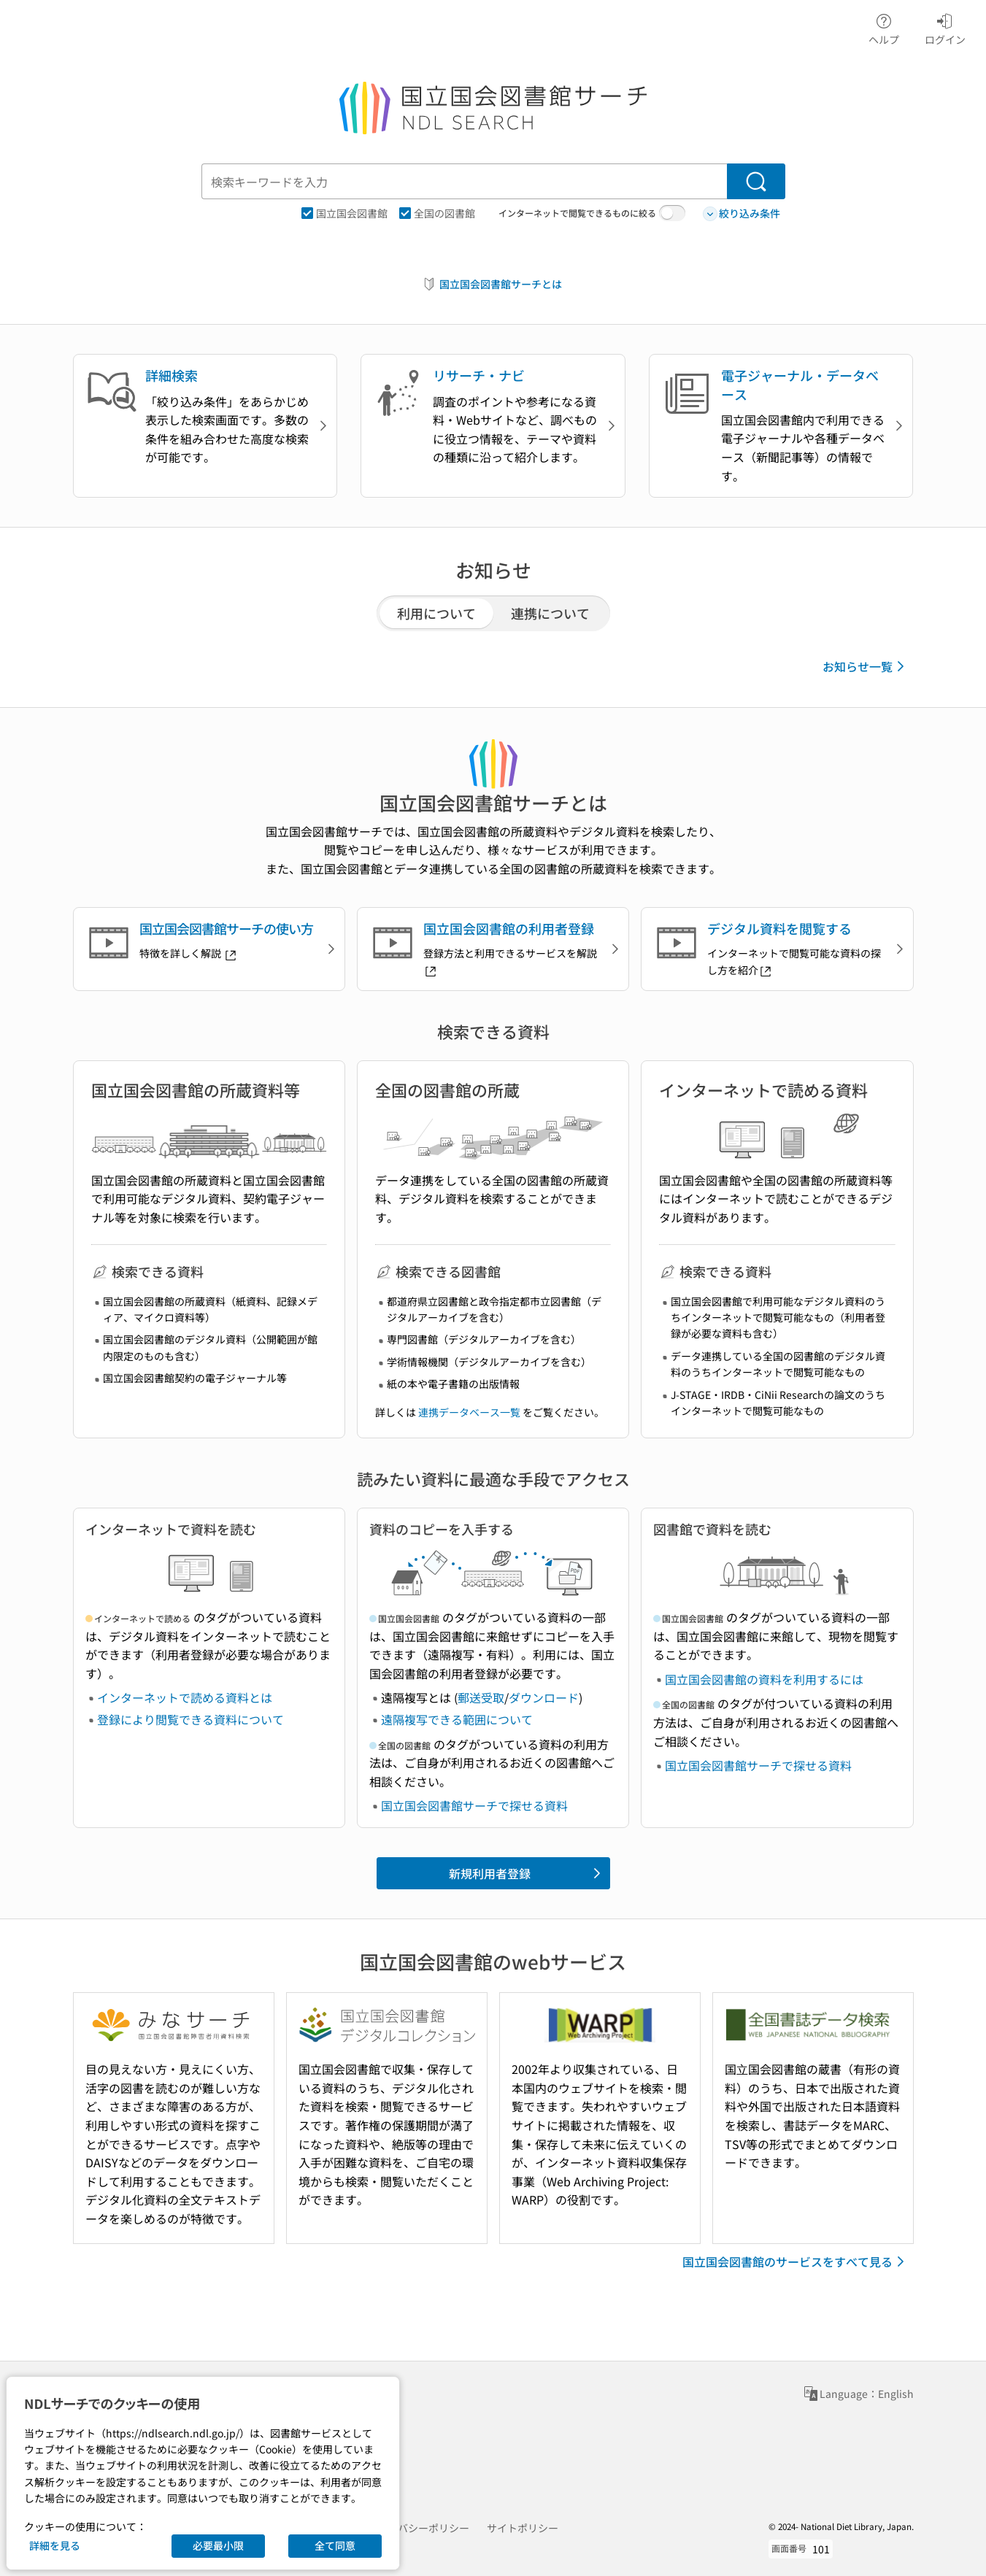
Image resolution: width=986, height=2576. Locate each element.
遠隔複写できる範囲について (457, 1719)
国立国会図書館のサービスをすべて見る (795, 2261)
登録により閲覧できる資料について (190, 1719)
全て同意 (335, 2545)
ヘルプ (883, 27)
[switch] (672, 213)
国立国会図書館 (344, 213)
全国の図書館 (437, 213)
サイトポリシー (522, 2528)
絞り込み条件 (741, 213)
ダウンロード (544, 1697)
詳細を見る (54, 2545)
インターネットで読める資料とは (184, 1697)
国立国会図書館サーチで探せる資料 (474, 1805)
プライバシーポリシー (418, 2528)
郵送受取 (481, 1697)
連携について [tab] (550, 612)
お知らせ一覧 (866, 666)
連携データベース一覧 (469, 1412)
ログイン (945, 27)
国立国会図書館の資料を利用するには (764, 1679)
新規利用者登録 (527, 1873)
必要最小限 (218, 2545)
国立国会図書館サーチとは (492, 284)
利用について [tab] (436, 612)
